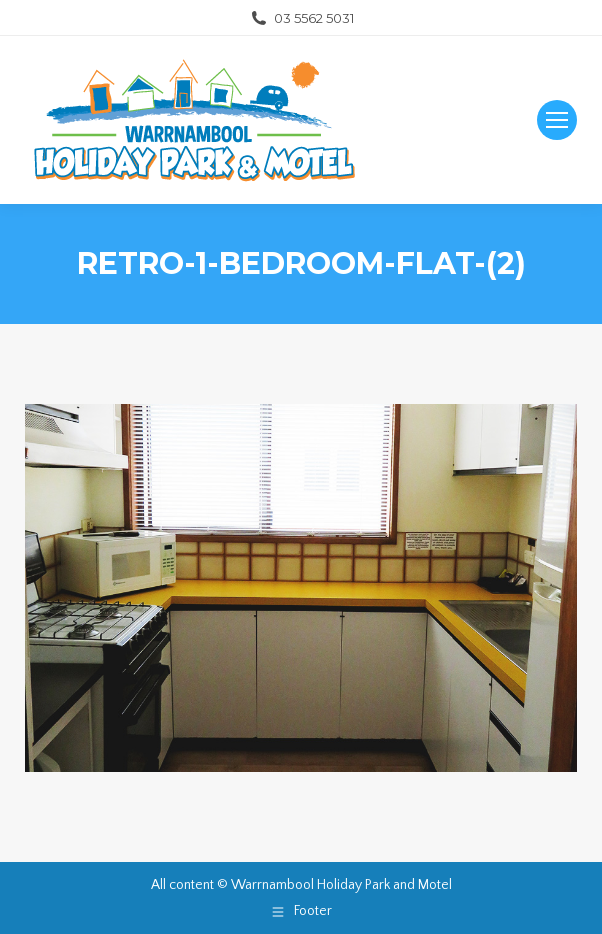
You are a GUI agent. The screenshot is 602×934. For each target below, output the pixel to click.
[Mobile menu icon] (557, 120)
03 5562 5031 (301, 18)
